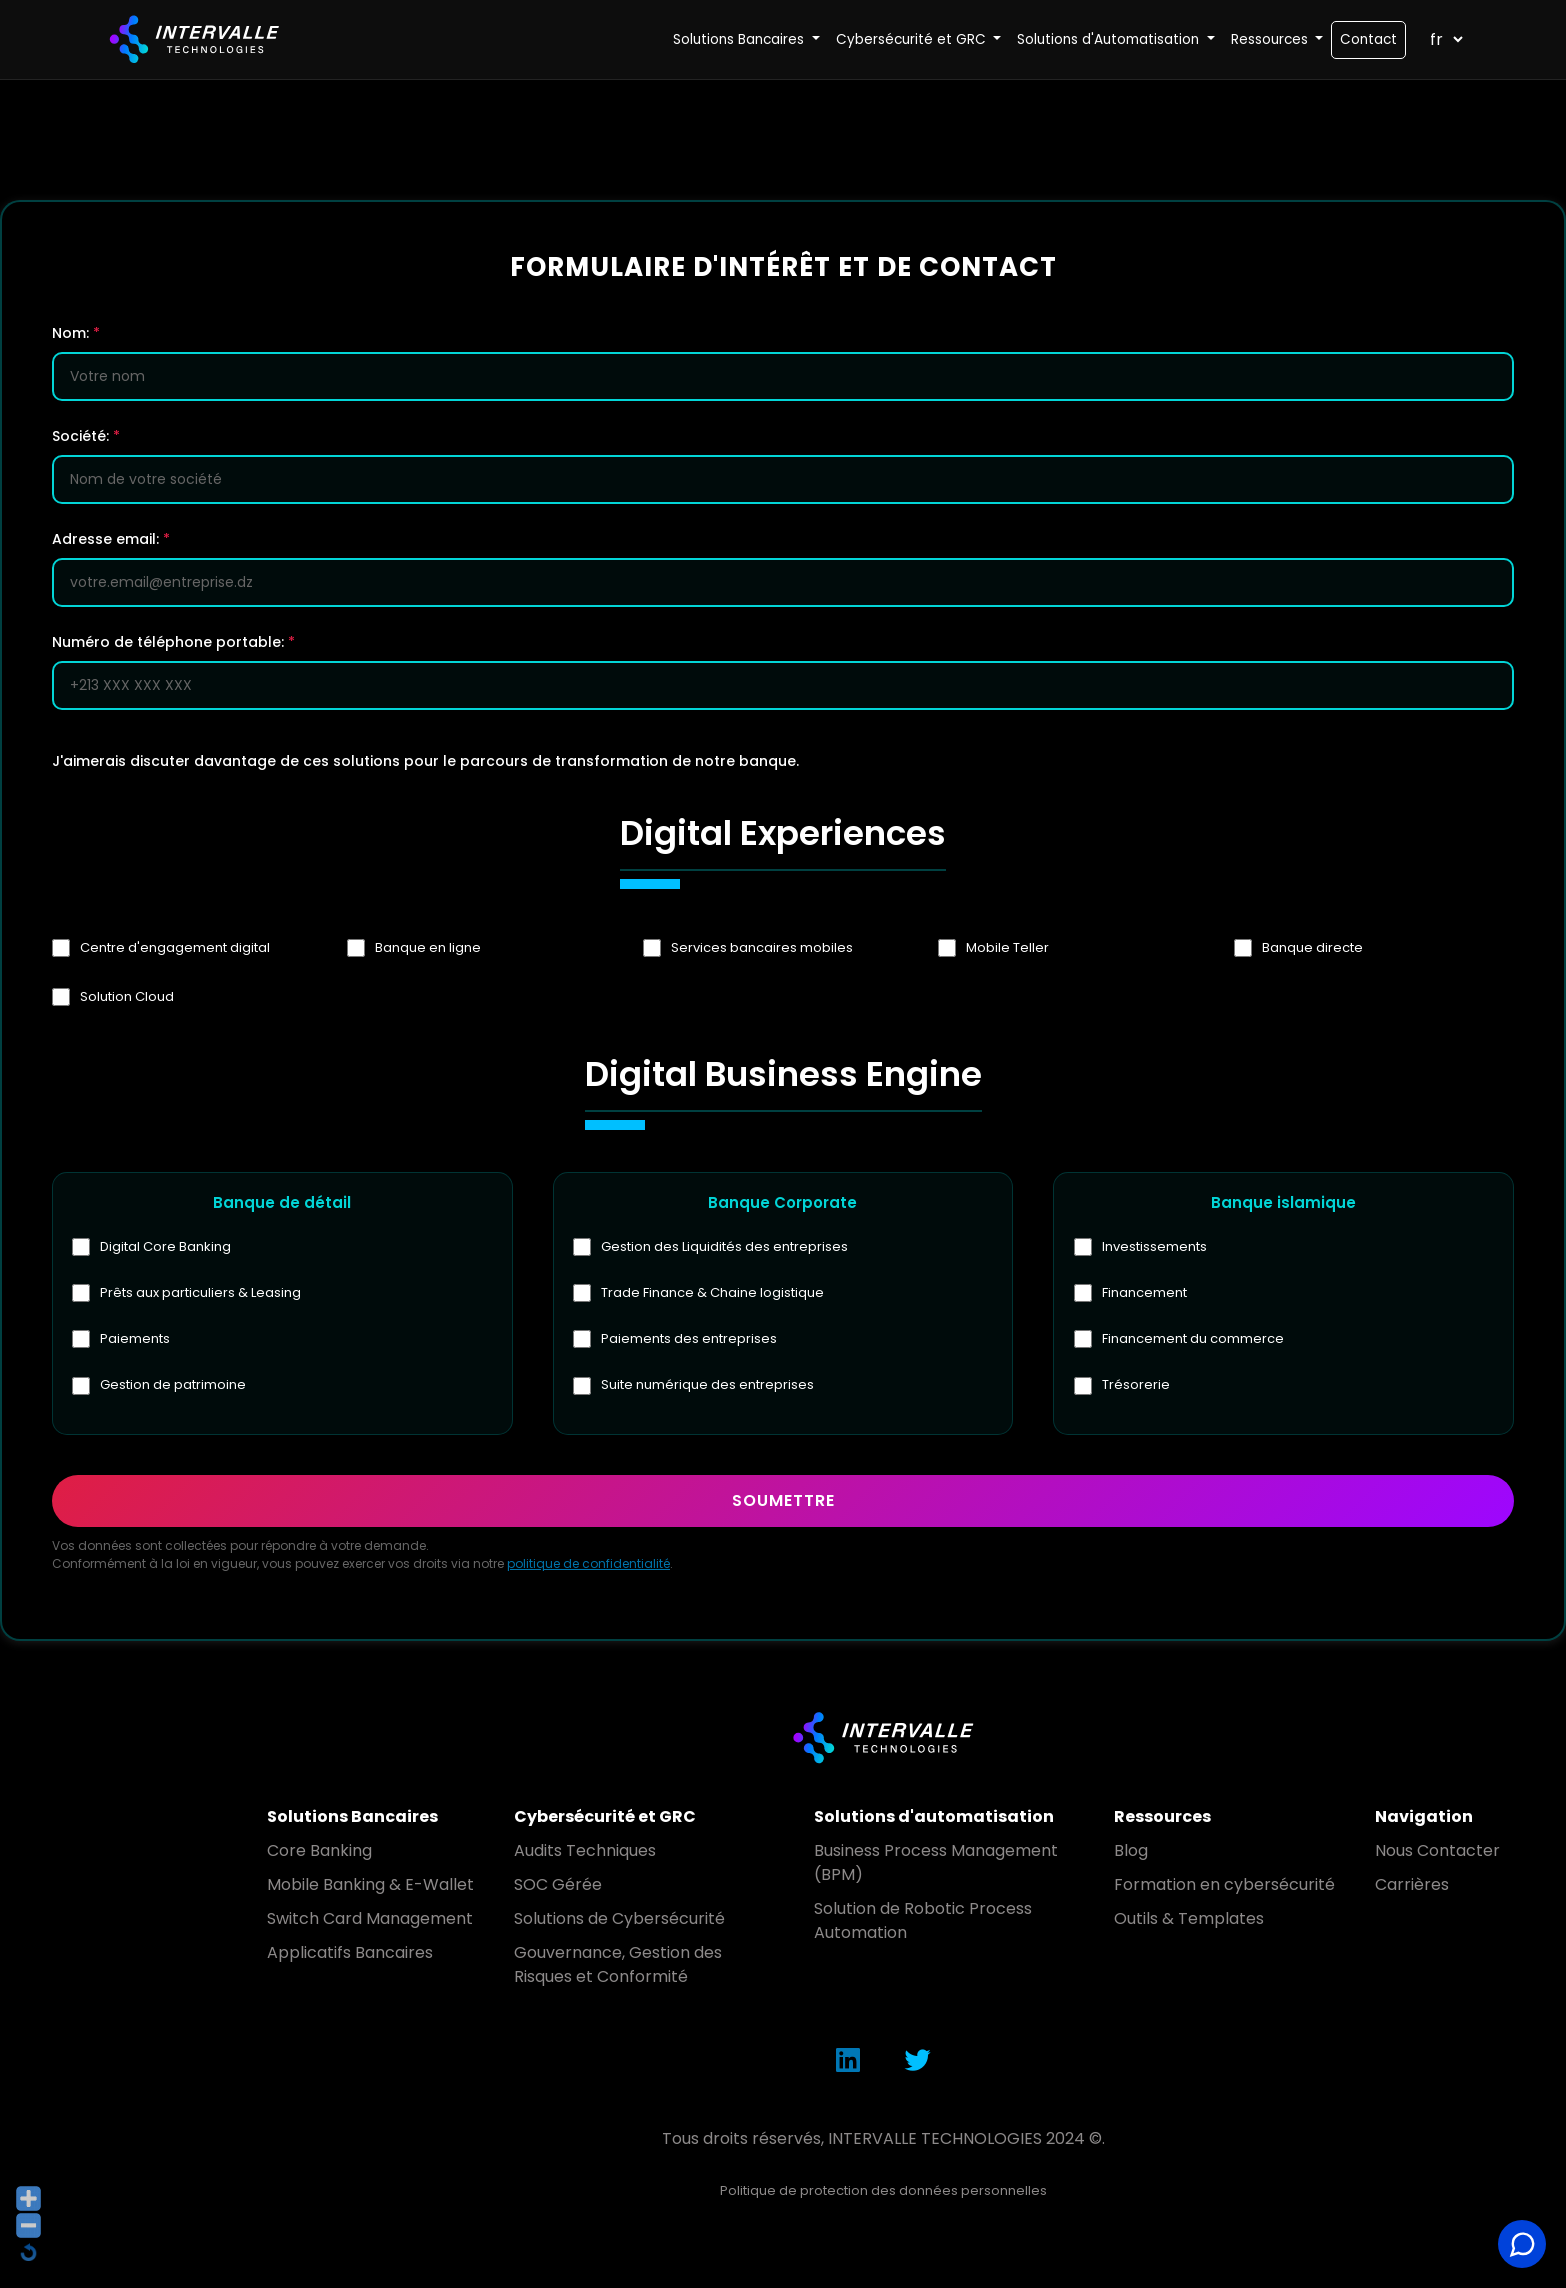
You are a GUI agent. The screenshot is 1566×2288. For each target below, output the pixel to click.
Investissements (1154, 1247)
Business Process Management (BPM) (936, 1863)
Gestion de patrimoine (174, 1386)
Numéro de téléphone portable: (173, 642)
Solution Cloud (127, 997)
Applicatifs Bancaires (350, 1953)
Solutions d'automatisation (934, 1817)
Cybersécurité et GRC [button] (913, 39)
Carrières (1412, 1885)
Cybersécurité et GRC (605, 1817)
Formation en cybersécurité (1224, 1885)
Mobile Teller (1007, 948)
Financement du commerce (1193, 1340)
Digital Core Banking (166, 1247)
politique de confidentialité (588, 1564)
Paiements (136, 1340)
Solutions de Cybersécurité (619, 1919)
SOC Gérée (558, 1885)
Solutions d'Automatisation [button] (1110, 39)
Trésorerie (1136, 1386)
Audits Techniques (585, 1851)
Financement (1144, 1294)
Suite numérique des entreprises (708, 1386)
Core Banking (319, 1851)
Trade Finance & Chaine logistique (713, 1294)
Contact (1368, 39)
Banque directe (1312, 948)
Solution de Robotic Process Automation (923, 1921)
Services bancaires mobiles (762, 948)
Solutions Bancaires (352, 1817)
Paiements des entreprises (690, 1340)
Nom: (76, 333)
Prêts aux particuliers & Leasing (201, 1294)
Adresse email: (111, 539)
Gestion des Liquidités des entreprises (725, 1247)
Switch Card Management (370, 1919)
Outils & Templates (1189, 1919)
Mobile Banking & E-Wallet (370, 1885)
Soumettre (783, 1501)
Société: (86, 436)
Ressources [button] (1271, 39)
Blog (1131, 1851)
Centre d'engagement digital (175, 948)
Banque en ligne (428, 948)
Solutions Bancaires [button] (740, 39)
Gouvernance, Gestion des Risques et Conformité (618, 1965)
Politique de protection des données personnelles (883, 2191)
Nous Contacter (1437, 1851)
